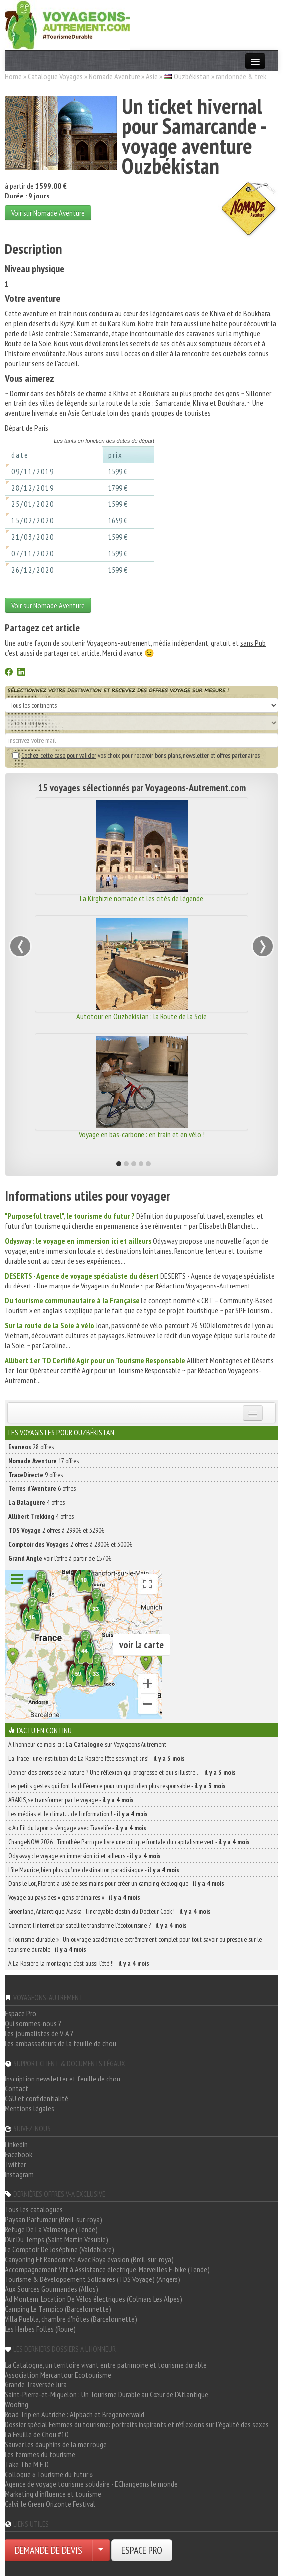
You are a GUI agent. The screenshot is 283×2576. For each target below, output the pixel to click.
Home (13, 76)
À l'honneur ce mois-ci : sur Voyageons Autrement (87, 1744)
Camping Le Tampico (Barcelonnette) (58, 2309)
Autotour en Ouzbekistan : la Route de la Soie (141, 1016)
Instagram (19, 2174)
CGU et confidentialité (36, 2098)
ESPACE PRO (141, 2550)
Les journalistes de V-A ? (39, 2033)
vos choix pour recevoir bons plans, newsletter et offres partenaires (136, 755)
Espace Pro (20, 2013)
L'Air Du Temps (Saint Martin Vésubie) (56, 2239)
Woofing (16, 2404)
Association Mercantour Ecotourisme (58, 2374)
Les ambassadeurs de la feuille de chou (60, 2043)
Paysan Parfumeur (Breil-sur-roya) (53, 2219)
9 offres (35, 1474)
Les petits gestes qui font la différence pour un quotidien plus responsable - (117, 1786)
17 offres (43, 1460)
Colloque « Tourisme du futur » (49, 2474)
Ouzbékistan (192, 76)
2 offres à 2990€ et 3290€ (56, 1530)
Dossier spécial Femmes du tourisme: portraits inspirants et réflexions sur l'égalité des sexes (137, 2424)
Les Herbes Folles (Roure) (40, 2329)
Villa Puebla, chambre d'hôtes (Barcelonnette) (71, 2319)
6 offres (42, 1488)
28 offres (31, 1446)
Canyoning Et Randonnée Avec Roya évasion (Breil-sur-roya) (89, 2259)
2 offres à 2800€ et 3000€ (70, 1544)
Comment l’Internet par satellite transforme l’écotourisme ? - (97, 1925)
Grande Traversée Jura (36, 2384)
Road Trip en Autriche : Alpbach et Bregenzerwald (74, 2414)
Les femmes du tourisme (40, 2454)
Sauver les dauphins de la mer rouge (56, 2444)
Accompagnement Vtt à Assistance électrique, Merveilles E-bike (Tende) (107, 2269)
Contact (16, 2088)
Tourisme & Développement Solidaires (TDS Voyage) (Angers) (92, 2279)
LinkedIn (16, 2144)
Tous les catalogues (34, 2209)
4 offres (36, 1502)
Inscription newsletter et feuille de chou (62, 2078)
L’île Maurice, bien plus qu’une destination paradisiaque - (93, 1869)
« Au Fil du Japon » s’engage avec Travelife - (77, 1827)
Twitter (15, 2164)
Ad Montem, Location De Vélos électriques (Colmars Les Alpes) (93, 2299)
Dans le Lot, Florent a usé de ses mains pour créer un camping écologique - (116, 1883)
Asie (152, 76)
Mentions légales (29, 2108)
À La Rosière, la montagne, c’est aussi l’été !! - (78, 1963)
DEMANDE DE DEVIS (48, 2550)
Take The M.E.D (27, 2464)
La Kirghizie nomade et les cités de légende (141, 898)
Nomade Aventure (114, 76)
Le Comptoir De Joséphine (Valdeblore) (59, 2249)
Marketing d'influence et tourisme (53, 2494)
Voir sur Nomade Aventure (48, 213)
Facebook (18, 2154)
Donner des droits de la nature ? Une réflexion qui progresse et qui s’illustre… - (122, 1772)
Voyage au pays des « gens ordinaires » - (74, 1897)
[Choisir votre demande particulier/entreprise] (101, 2550)
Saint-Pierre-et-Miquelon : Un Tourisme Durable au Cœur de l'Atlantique (106, 2394)
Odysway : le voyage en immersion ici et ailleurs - (84, 1855)
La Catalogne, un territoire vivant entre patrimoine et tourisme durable (106, 2365)
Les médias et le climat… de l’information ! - (78, 1813)
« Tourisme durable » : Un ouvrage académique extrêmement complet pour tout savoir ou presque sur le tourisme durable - (135, 1944)
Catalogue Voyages (55, 76)
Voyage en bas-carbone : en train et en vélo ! (142, 1134)
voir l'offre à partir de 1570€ (59, 1558)
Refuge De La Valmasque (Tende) (51, 2229)
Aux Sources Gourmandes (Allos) (51, 2289)
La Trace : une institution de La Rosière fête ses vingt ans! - (96, 1758)
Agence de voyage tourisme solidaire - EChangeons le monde (91, 2484)
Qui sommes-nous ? (33, 2023)
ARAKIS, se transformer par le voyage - (71, 1799)
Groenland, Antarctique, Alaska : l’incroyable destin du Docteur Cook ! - (109, 1911)
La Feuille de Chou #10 (36, 2434)
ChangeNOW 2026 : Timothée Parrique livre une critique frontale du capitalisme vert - (129, 1841)
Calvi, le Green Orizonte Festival (50, 2504)
